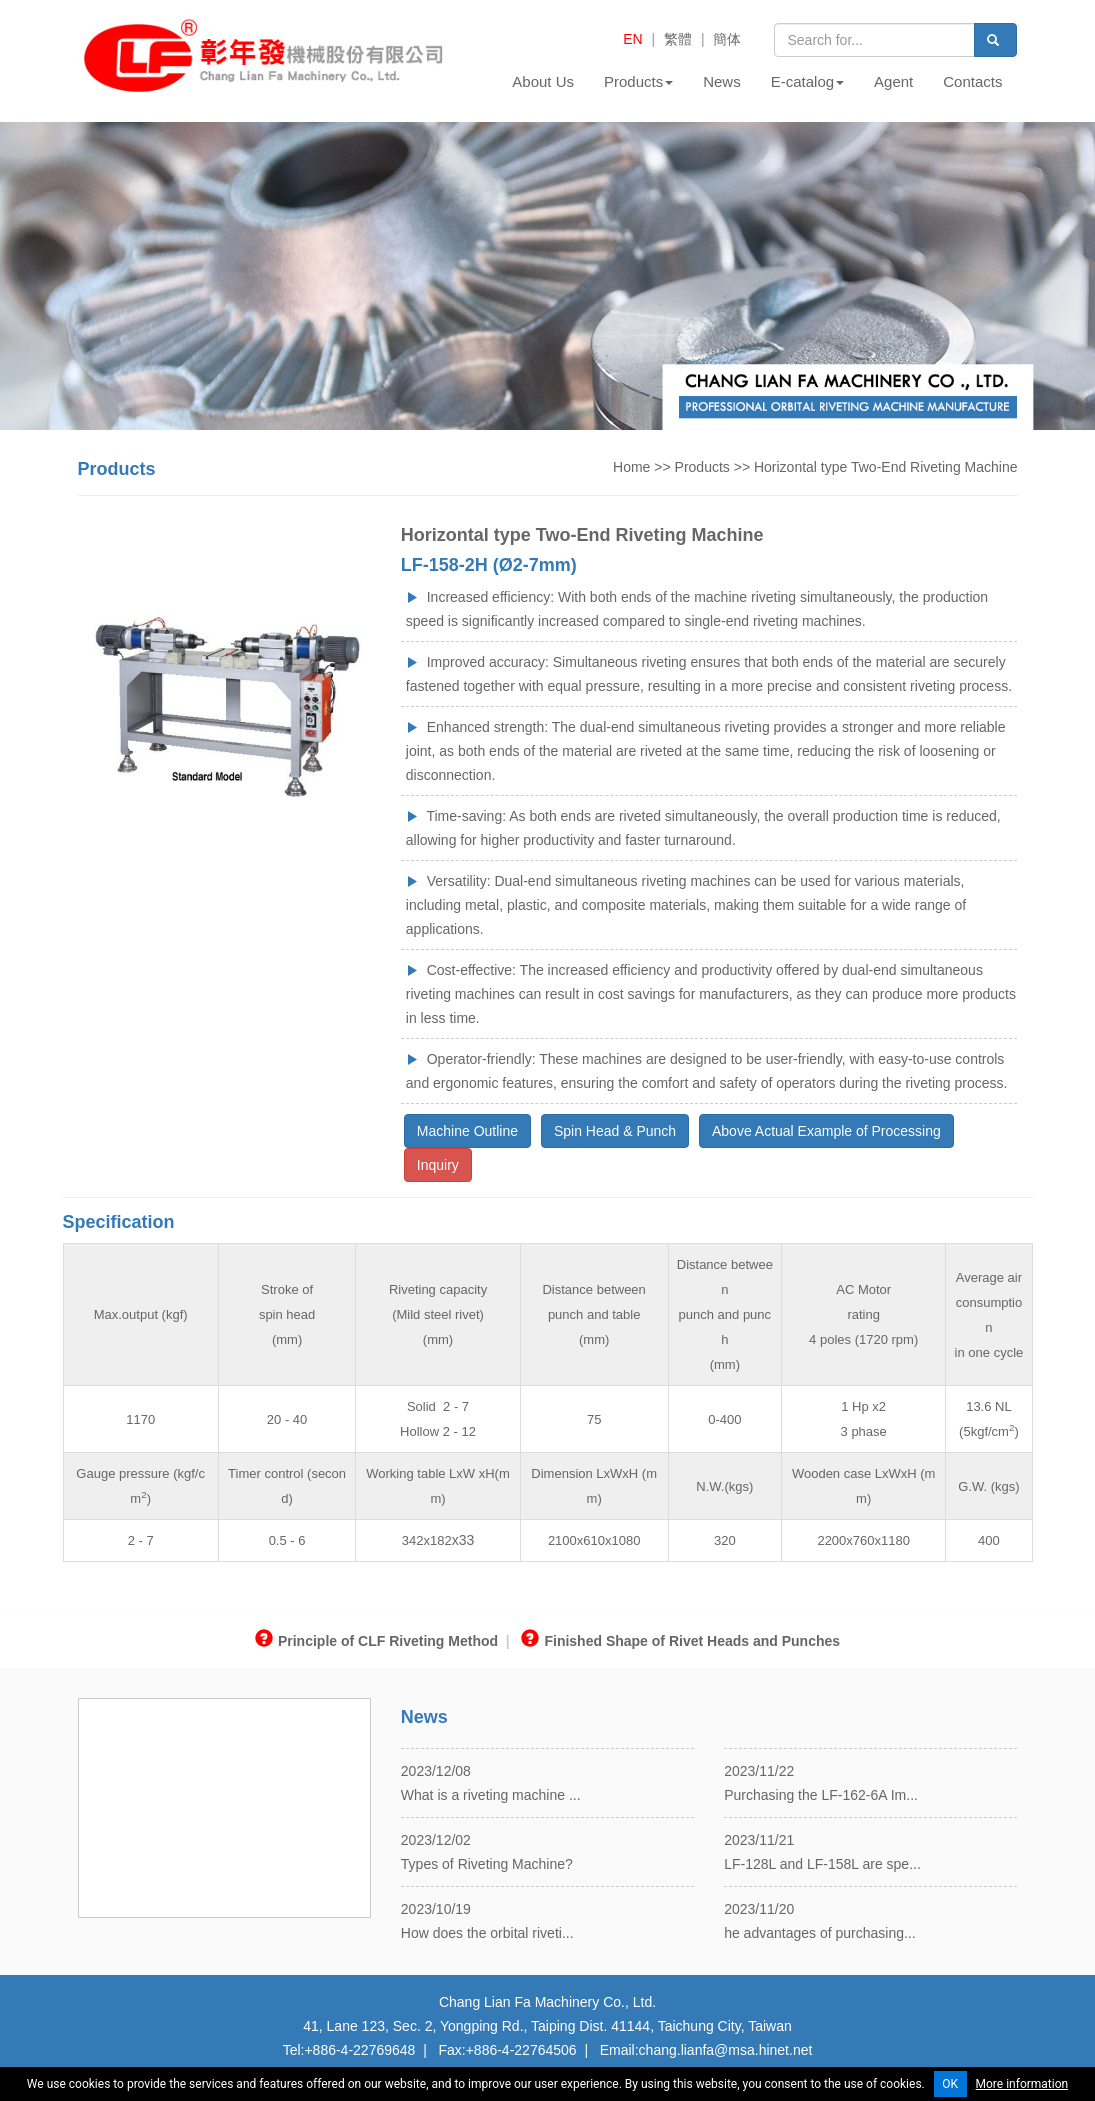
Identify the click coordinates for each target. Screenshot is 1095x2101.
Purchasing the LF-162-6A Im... (821, 1795)
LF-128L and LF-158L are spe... (822, 1864)
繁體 (678, 39)
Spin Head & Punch (615, 1131)
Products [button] (638, 81)
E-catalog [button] (807, 81)
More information (1022, 2084)
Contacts (972, 81)
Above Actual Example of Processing (826, 1131)
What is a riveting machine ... (491, 1795)
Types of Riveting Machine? (487, 1864)
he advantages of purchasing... (819, 1933)
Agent (893, 81)
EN (632, 39)
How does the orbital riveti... (487, 1933)
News (722, 81)
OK (950, 2084)
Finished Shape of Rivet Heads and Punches (680, 1641)
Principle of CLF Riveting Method (376, 1641)
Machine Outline (467, 1131)
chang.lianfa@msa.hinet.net (726, 2050)
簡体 (727, 39)
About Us (543, 81)
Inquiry (438, 1165)
